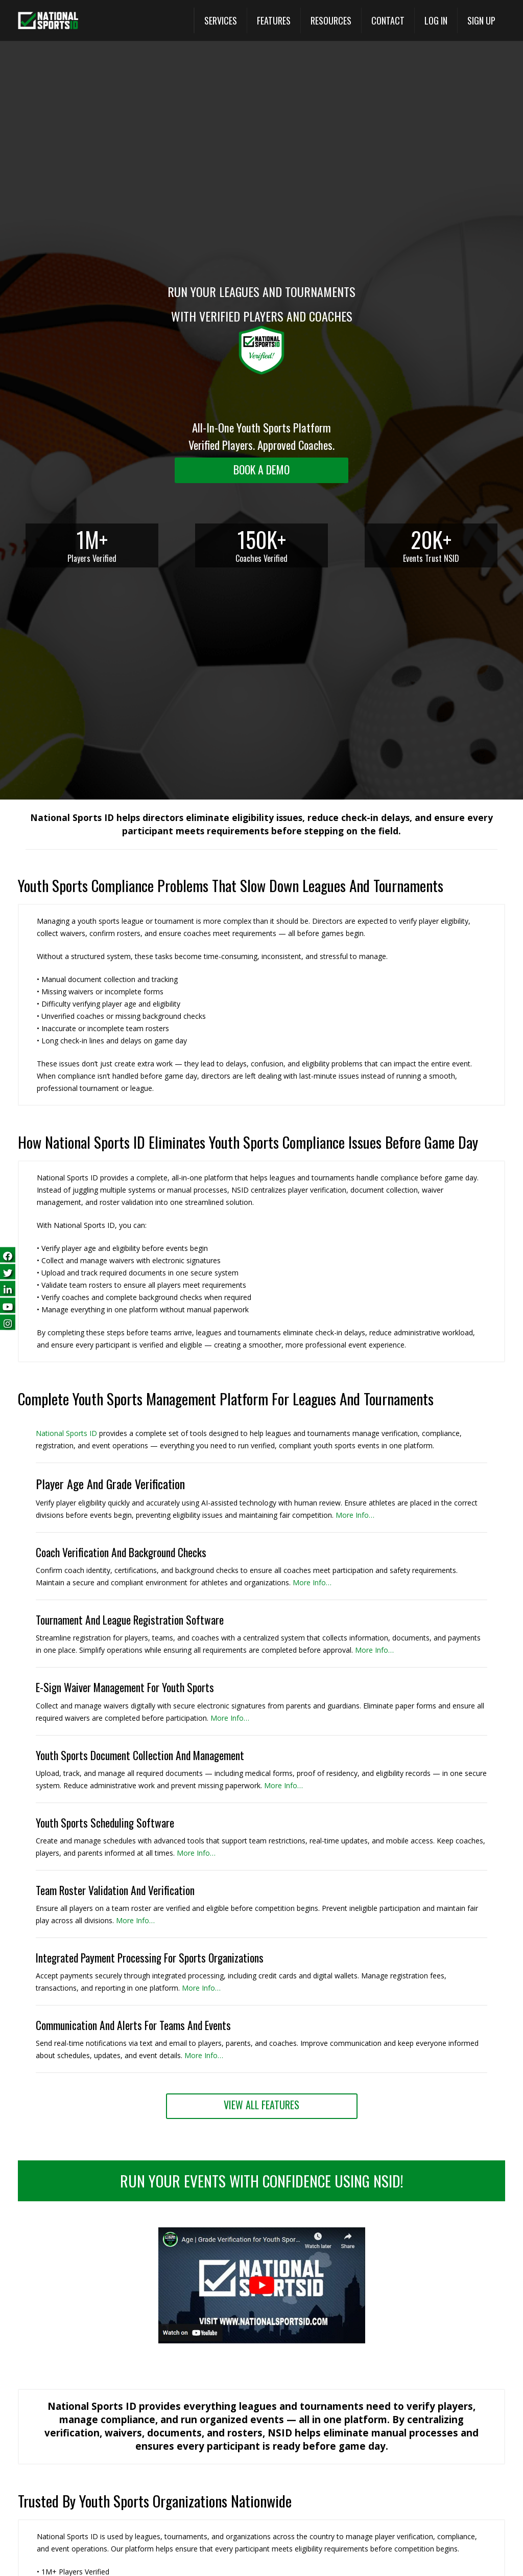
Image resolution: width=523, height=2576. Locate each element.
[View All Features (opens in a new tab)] (273, 20)
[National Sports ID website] (48, 21)
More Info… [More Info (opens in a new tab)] (355, 1515)
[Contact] (387, 20)
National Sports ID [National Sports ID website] (66, 1433)
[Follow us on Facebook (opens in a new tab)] (7, 1254)
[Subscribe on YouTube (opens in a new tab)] (7, 1304)
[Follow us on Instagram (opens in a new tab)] (7, 1321)
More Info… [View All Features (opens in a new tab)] (201, 1988)
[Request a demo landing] (261, 470)
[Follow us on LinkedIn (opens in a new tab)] (7, 1288)
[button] (261, 2341)
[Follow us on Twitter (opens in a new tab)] (7, 1271)
